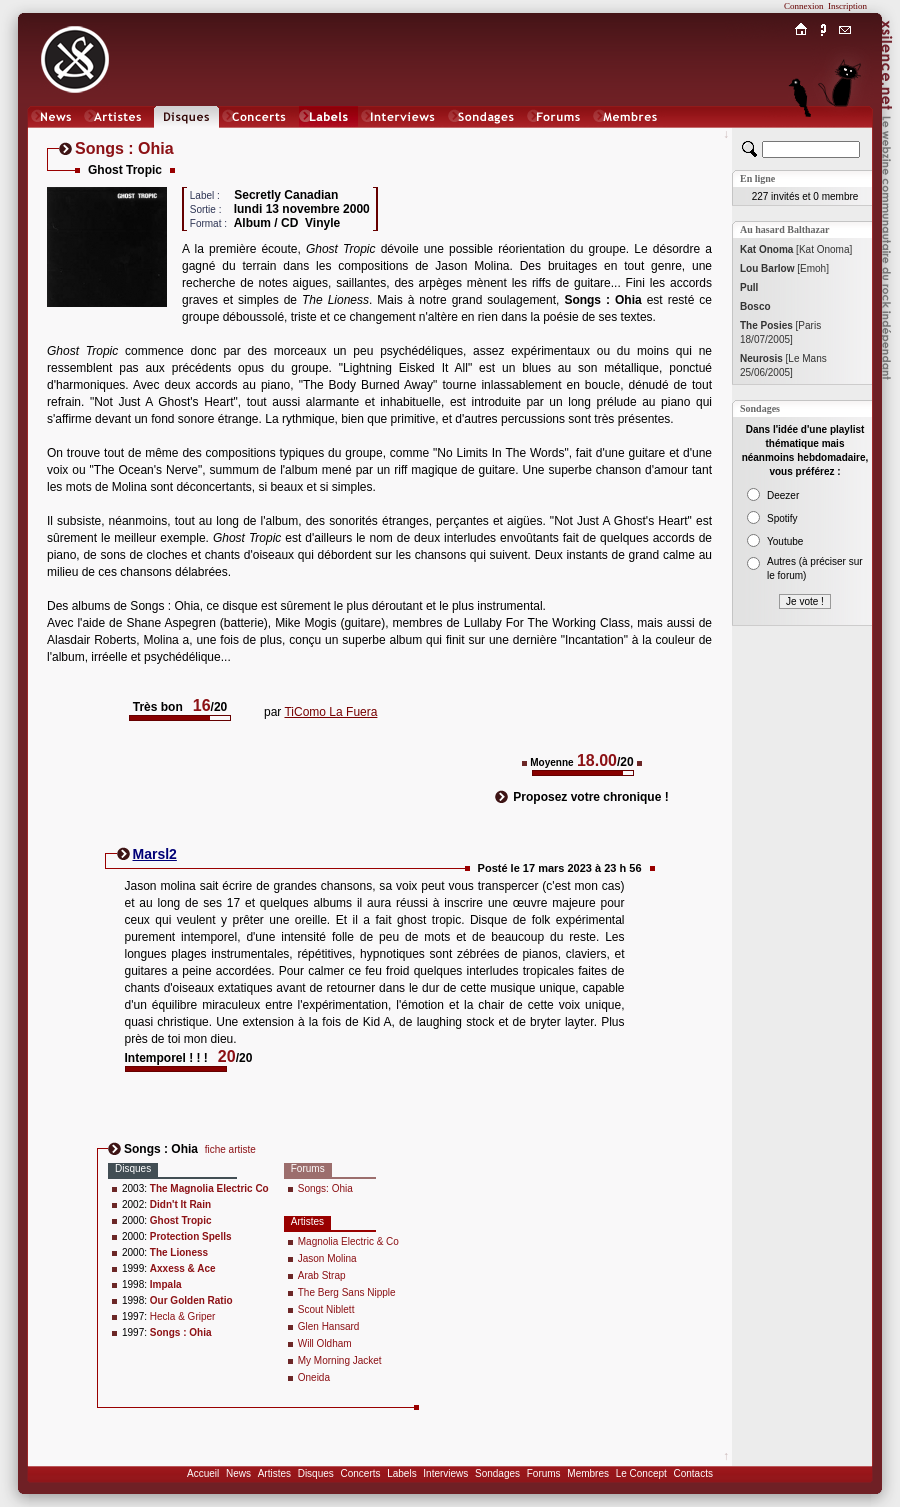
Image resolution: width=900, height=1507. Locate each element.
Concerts (360, 1473)
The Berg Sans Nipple (347, 1292)
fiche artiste (230, 1149)
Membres (588, 1473)
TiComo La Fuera (330, 712)
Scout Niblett (326, 1309)
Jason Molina (327, 1258)
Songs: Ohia (325, 1188)
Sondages (497, 1473)
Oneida (314, 1377)
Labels (401, 1473)
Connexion (804, 6)
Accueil (203, 1473)
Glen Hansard (329, 1326)
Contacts (692, 1473)
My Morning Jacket (340, 1360)
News (238, 1473)
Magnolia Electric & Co (348, 1241)
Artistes (274, 1473)
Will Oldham (325, 1343)
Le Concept (641, 1473)
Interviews (445, 1473)
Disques (316, 1473)
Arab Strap (322, 1275)
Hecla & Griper (183, 1316)
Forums (544, 1473)
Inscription (847, 6)
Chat (845, 136)
